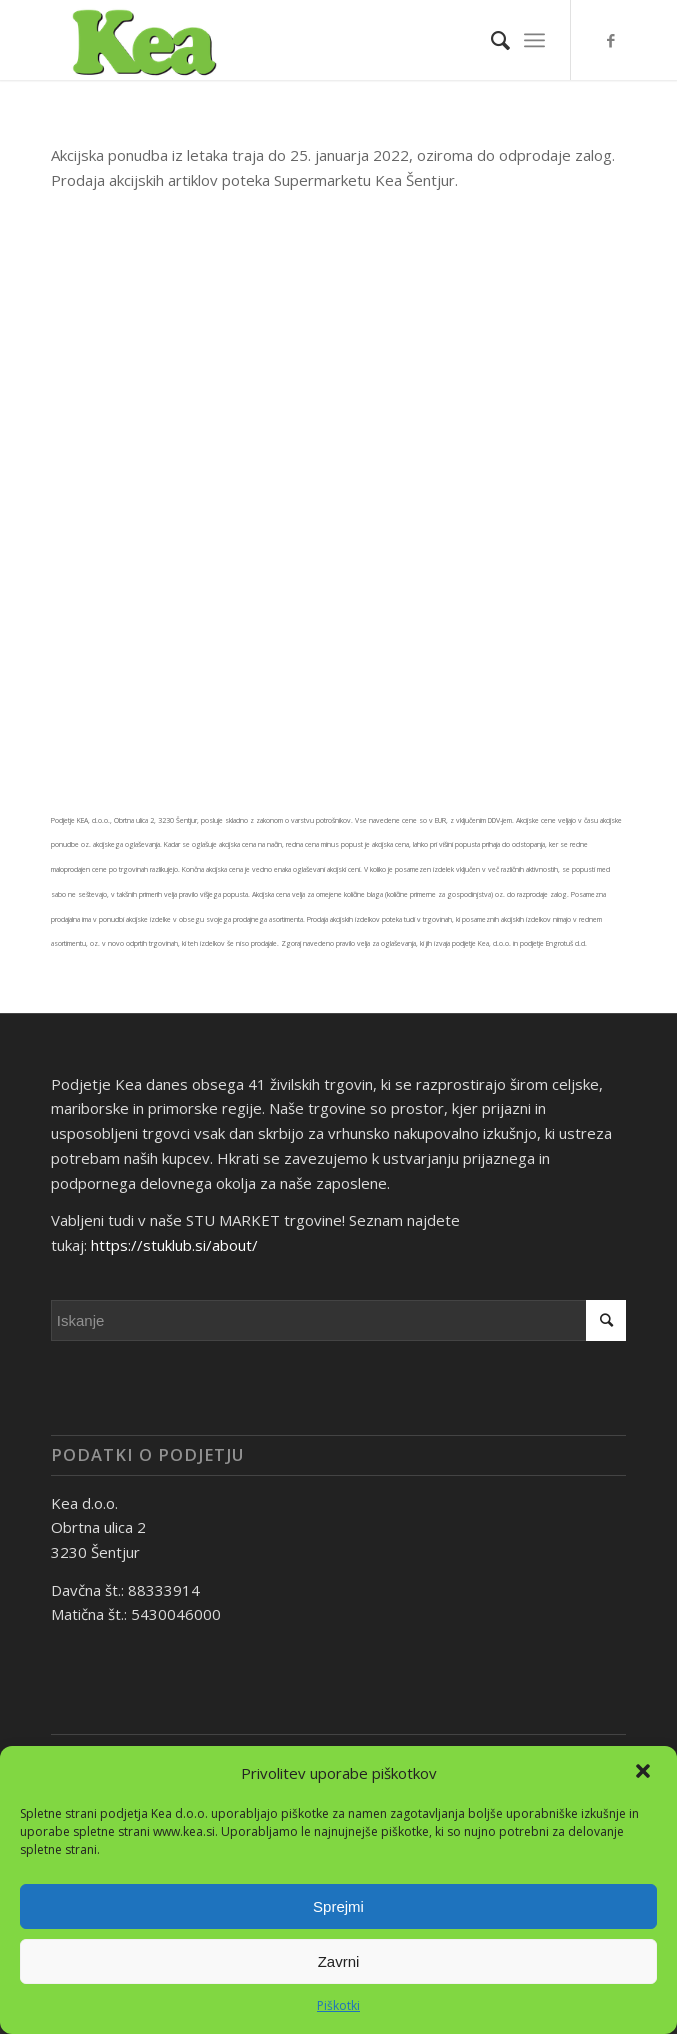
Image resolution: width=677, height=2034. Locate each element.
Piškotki (338, 2005)
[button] (645, 1773)
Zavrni (339, 1961)
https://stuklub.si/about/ (174, 1245)
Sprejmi (338, 1906)
